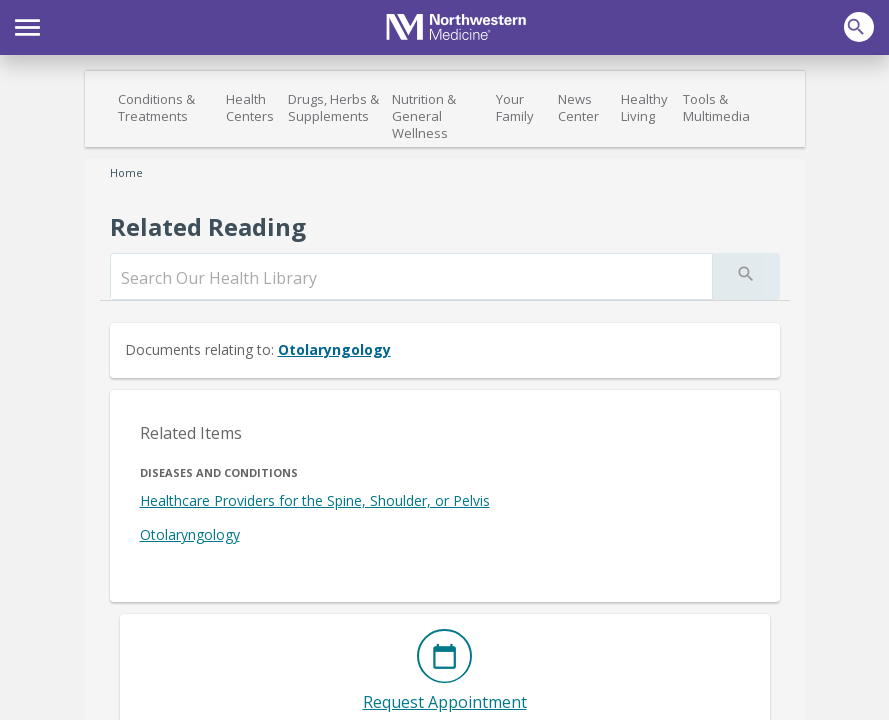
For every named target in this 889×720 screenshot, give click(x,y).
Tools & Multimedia (716, 107)
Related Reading (208, 226)
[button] (27, 25)
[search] (411, 278)
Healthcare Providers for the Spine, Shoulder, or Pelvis (315, 500)
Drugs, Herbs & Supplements (333, 107)
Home (126, 172)
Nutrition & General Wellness (424, 116)
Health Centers (250, 107)
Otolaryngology (334, 349)
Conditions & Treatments (156, 107)
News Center (578, 107)
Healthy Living (644, 107)
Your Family (515, 107)
